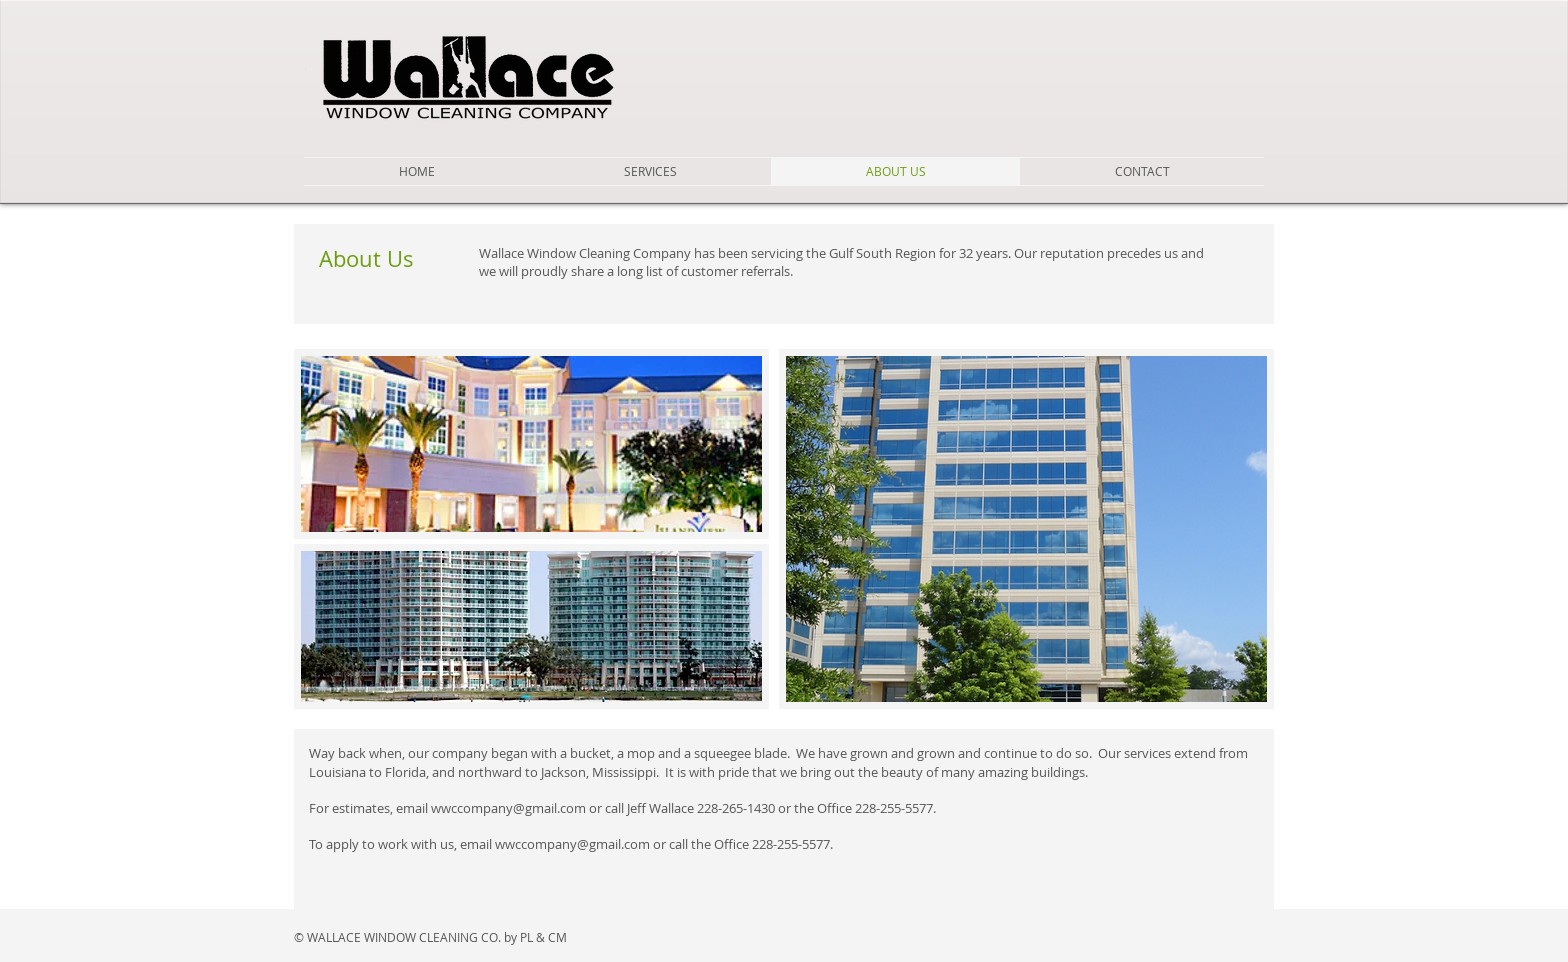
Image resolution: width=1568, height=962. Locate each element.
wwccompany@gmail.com (508, 808)
